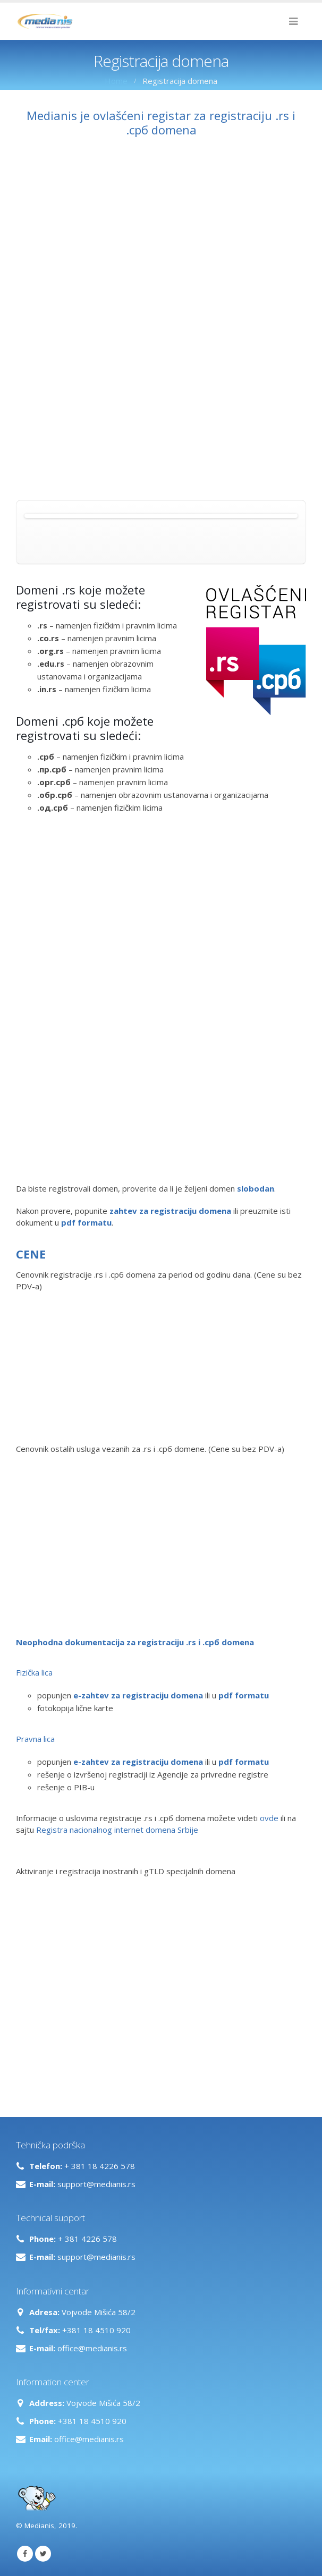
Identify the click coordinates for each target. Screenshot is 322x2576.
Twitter (43, 2554)
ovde (269, 1818)
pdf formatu (243, 1695)
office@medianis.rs (92, 2348)
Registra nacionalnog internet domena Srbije (117, 1829)
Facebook (25, 2554)
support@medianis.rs (96, 2184)
